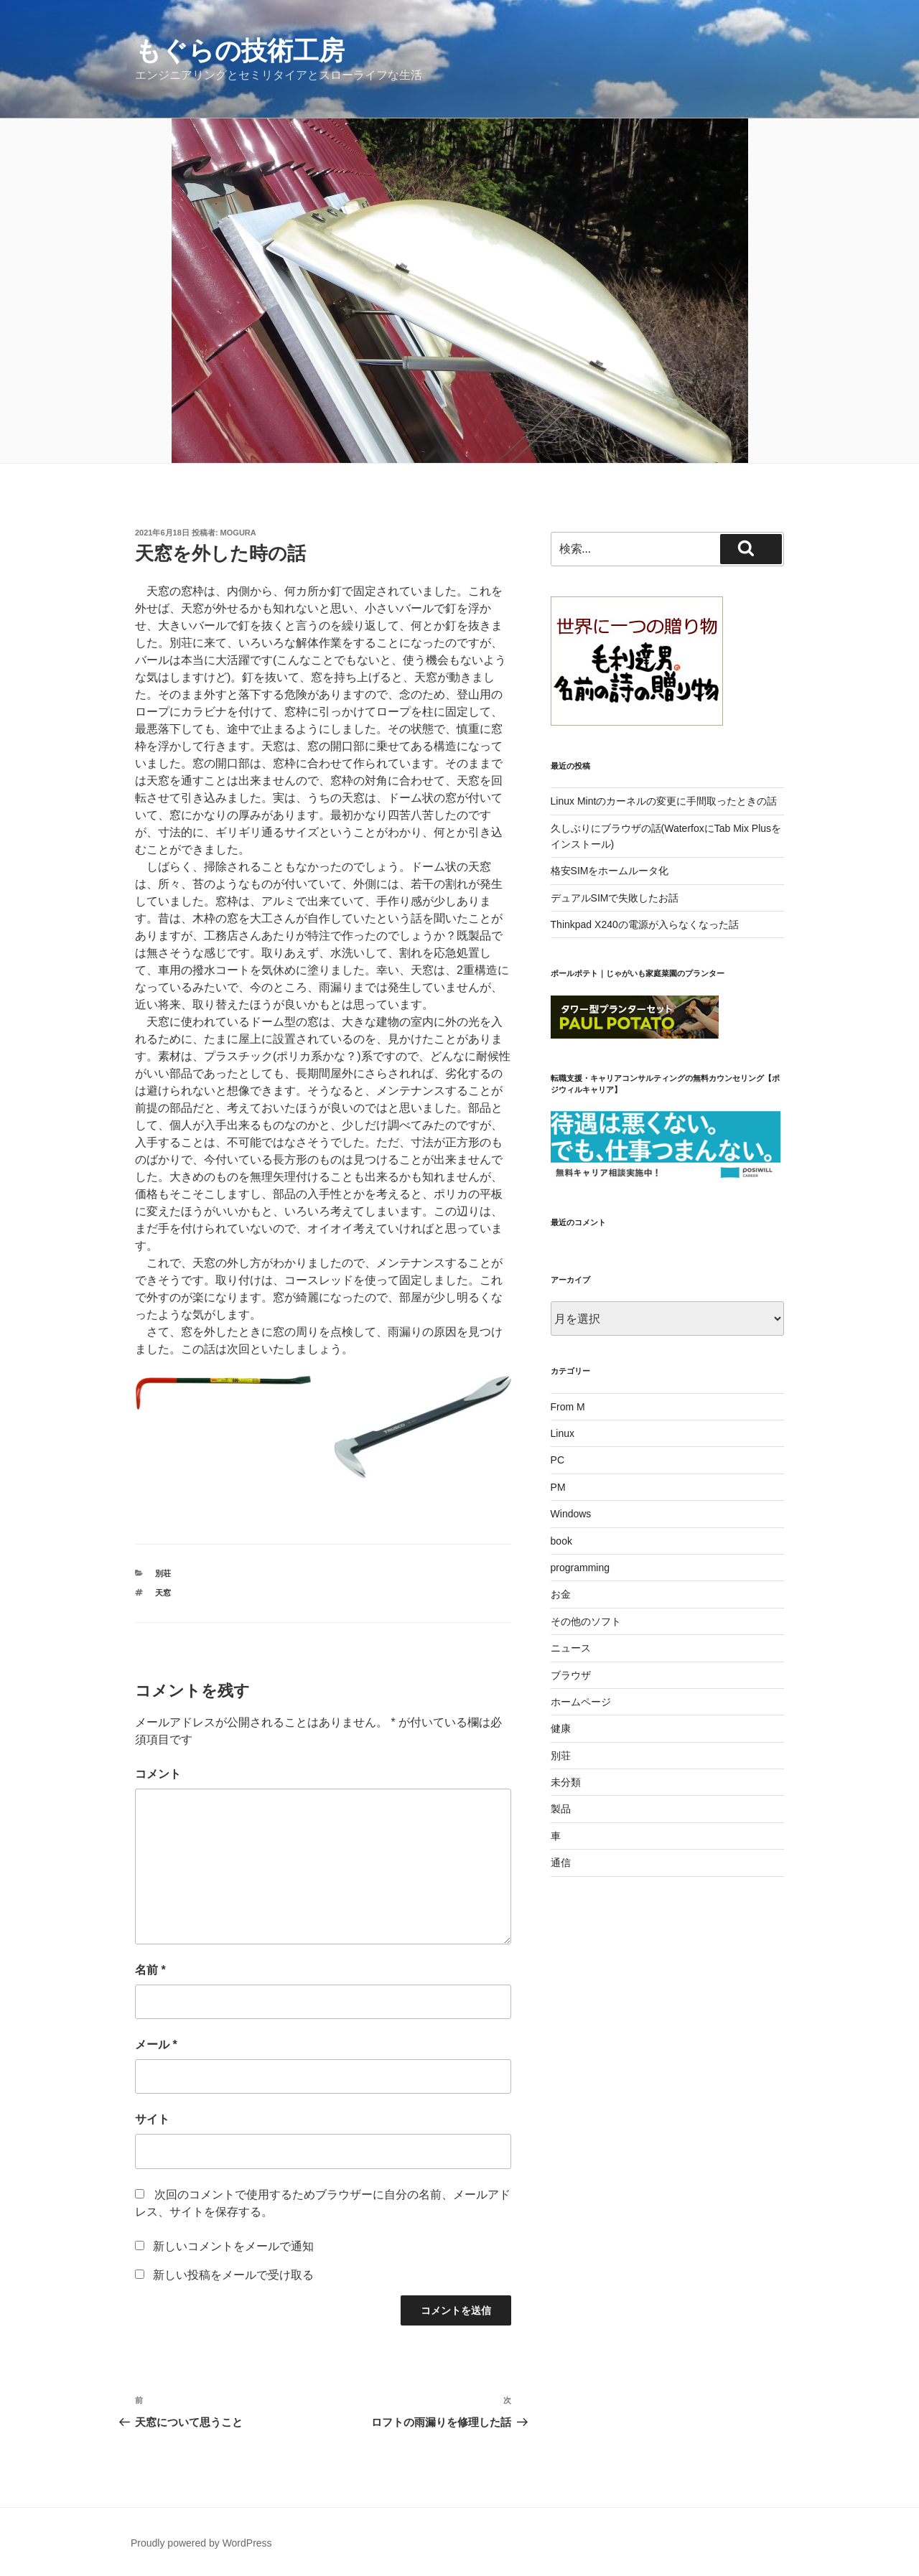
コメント (158, 1774)
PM (558, 1487)
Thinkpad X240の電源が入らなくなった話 (645, 924)
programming (580, 1567)
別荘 (163, 1573)
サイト (152, 2119)
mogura (238, 532)
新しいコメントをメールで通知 (233, 2246)
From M (568, 1407)
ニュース (571, 1648)
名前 (150, 1970)
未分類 (566, 1782)
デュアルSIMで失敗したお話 (615, 898)
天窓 (163, 1592)
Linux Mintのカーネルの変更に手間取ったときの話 (664, 801)
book (561, 1541)
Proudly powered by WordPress (201, 2543)
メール (156, 2044)
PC (557, 1460)
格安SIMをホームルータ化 (610, 870)
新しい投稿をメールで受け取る (233, 2275)
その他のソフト (586, 1621)
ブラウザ (571, 1675)
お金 (561, 1594)
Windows (571, 1513)
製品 (561, 1808)
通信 (561, 1862)
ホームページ (581, 1702)
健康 (561, 1728)
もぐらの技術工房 (240, 50)
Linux (562, 1433)
